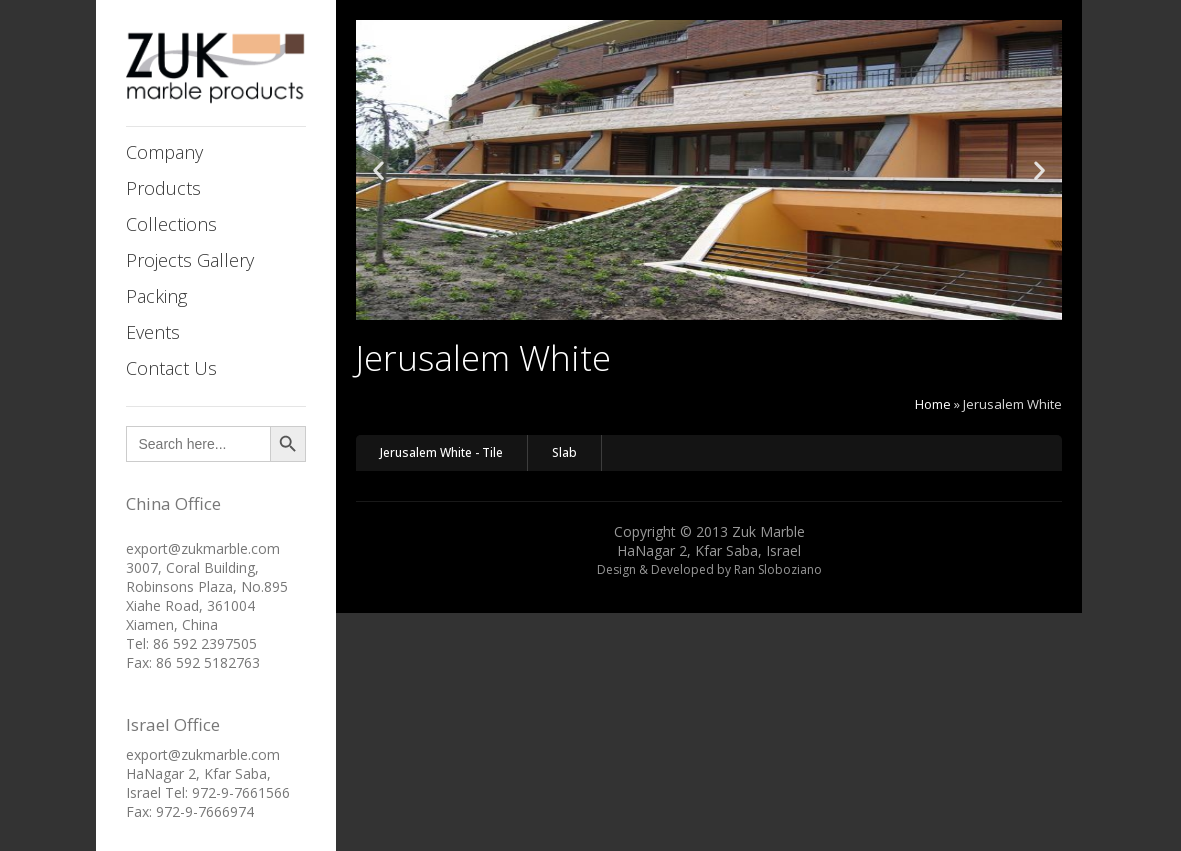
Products (163, 188)
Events (153, 332)
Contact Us (171, 368)
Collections (171, 224)
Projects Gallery (190, 260)
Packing (156, 296)
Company (164, 152)
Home (933, 404)
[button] (378, 170)
